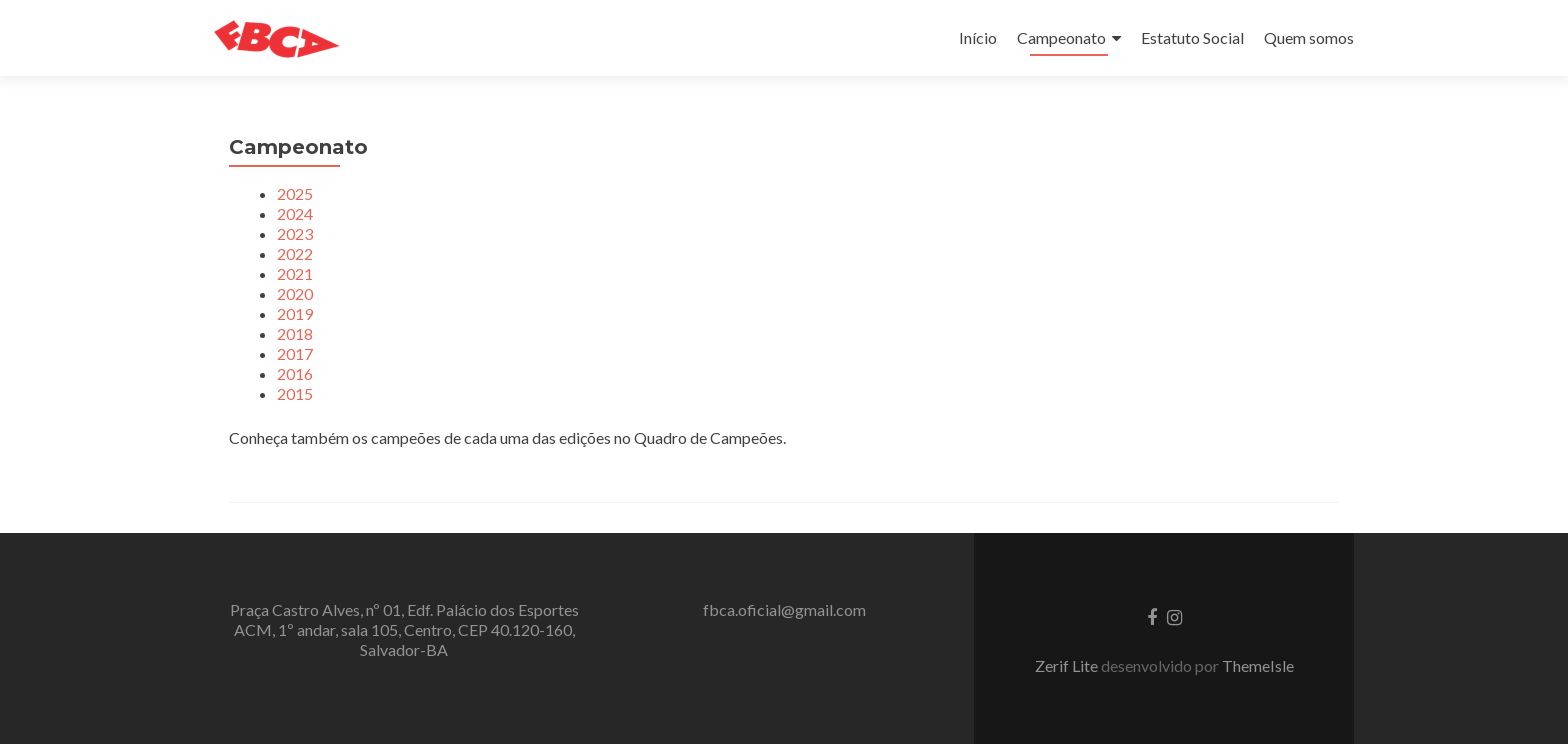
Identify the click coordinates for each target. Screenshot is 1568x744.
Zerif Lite (1068, 665)
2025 (295, 193)
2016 (295, 373)
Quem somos (1309, 37)
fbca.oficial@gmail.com (784, 609)
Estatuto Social (1192, 37)
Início (978, 37)
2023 (295, 233)
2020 (295, 293)
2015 (295, 393)
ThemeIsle (1258, 665)
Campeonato (1061, 37)
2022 (295, 253)
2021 (295, 273)
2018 (295, 333)
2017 (295, 353)
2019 (295, 313)
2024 (295, 213)
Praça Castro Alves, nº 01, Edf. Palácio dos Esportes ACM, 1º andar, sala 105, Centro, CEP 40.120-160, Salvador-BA (404, 629)
